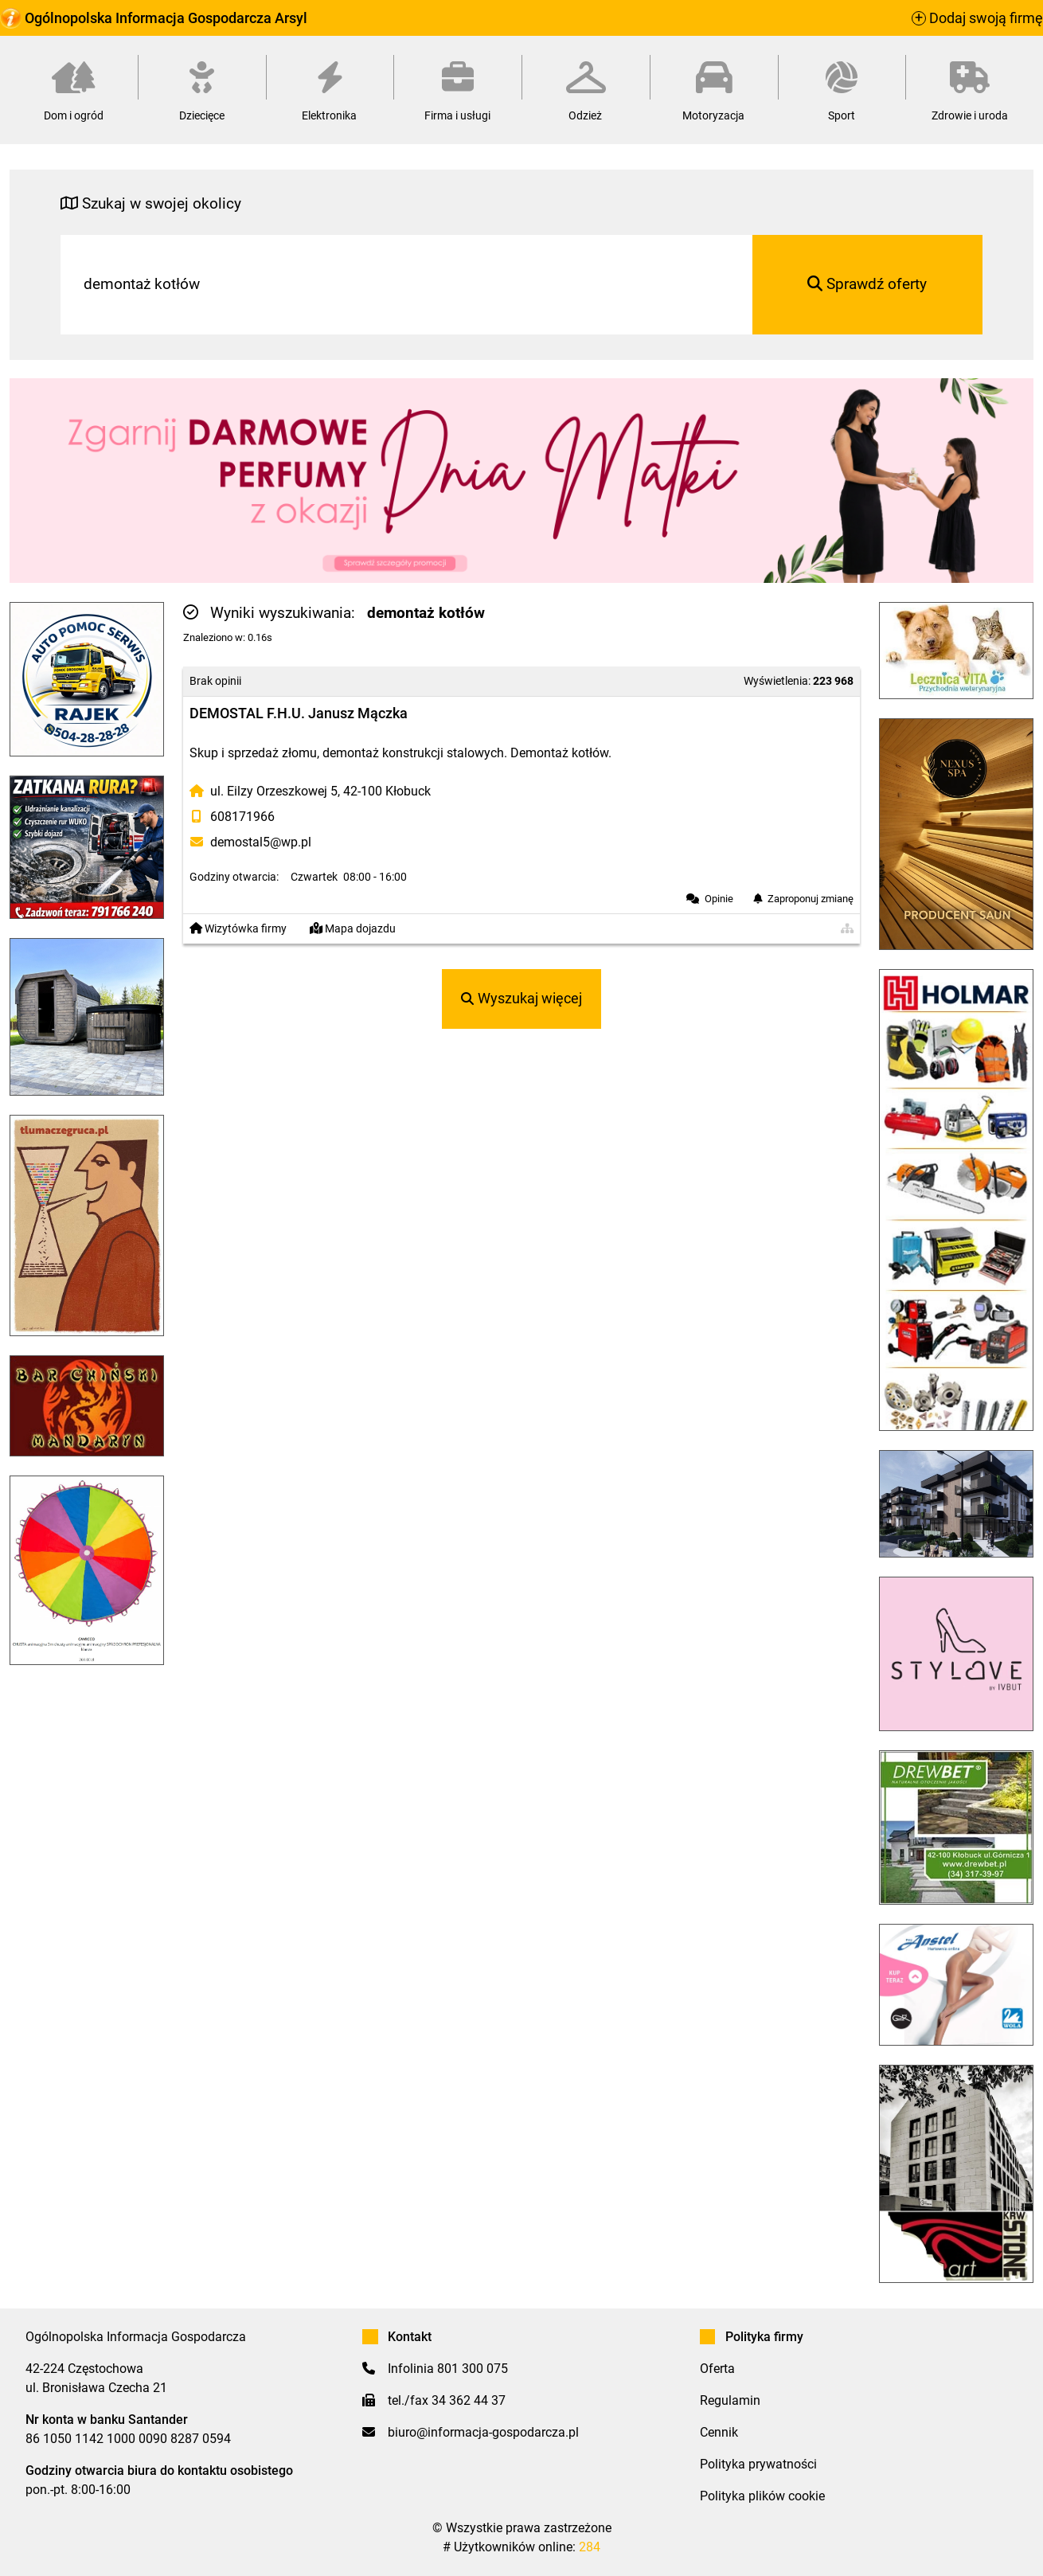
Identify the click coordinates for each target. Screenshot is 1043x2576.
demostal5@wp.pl (260, 842)
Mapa (353, 929)
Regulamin (730, 2400)
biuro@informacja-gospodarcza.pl (483, 2432)
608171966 (242, 816)
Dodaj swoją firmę (977, 18)
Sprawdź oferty (867, 284)
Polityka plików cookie (762, 2496)
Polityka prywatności (758, 2464)
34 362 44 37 (469, 2400)
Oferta (717, 2368)
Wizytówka (238, 929)
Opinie (719, 899)
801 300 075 (472, 2368)
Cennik (719, 2432)
